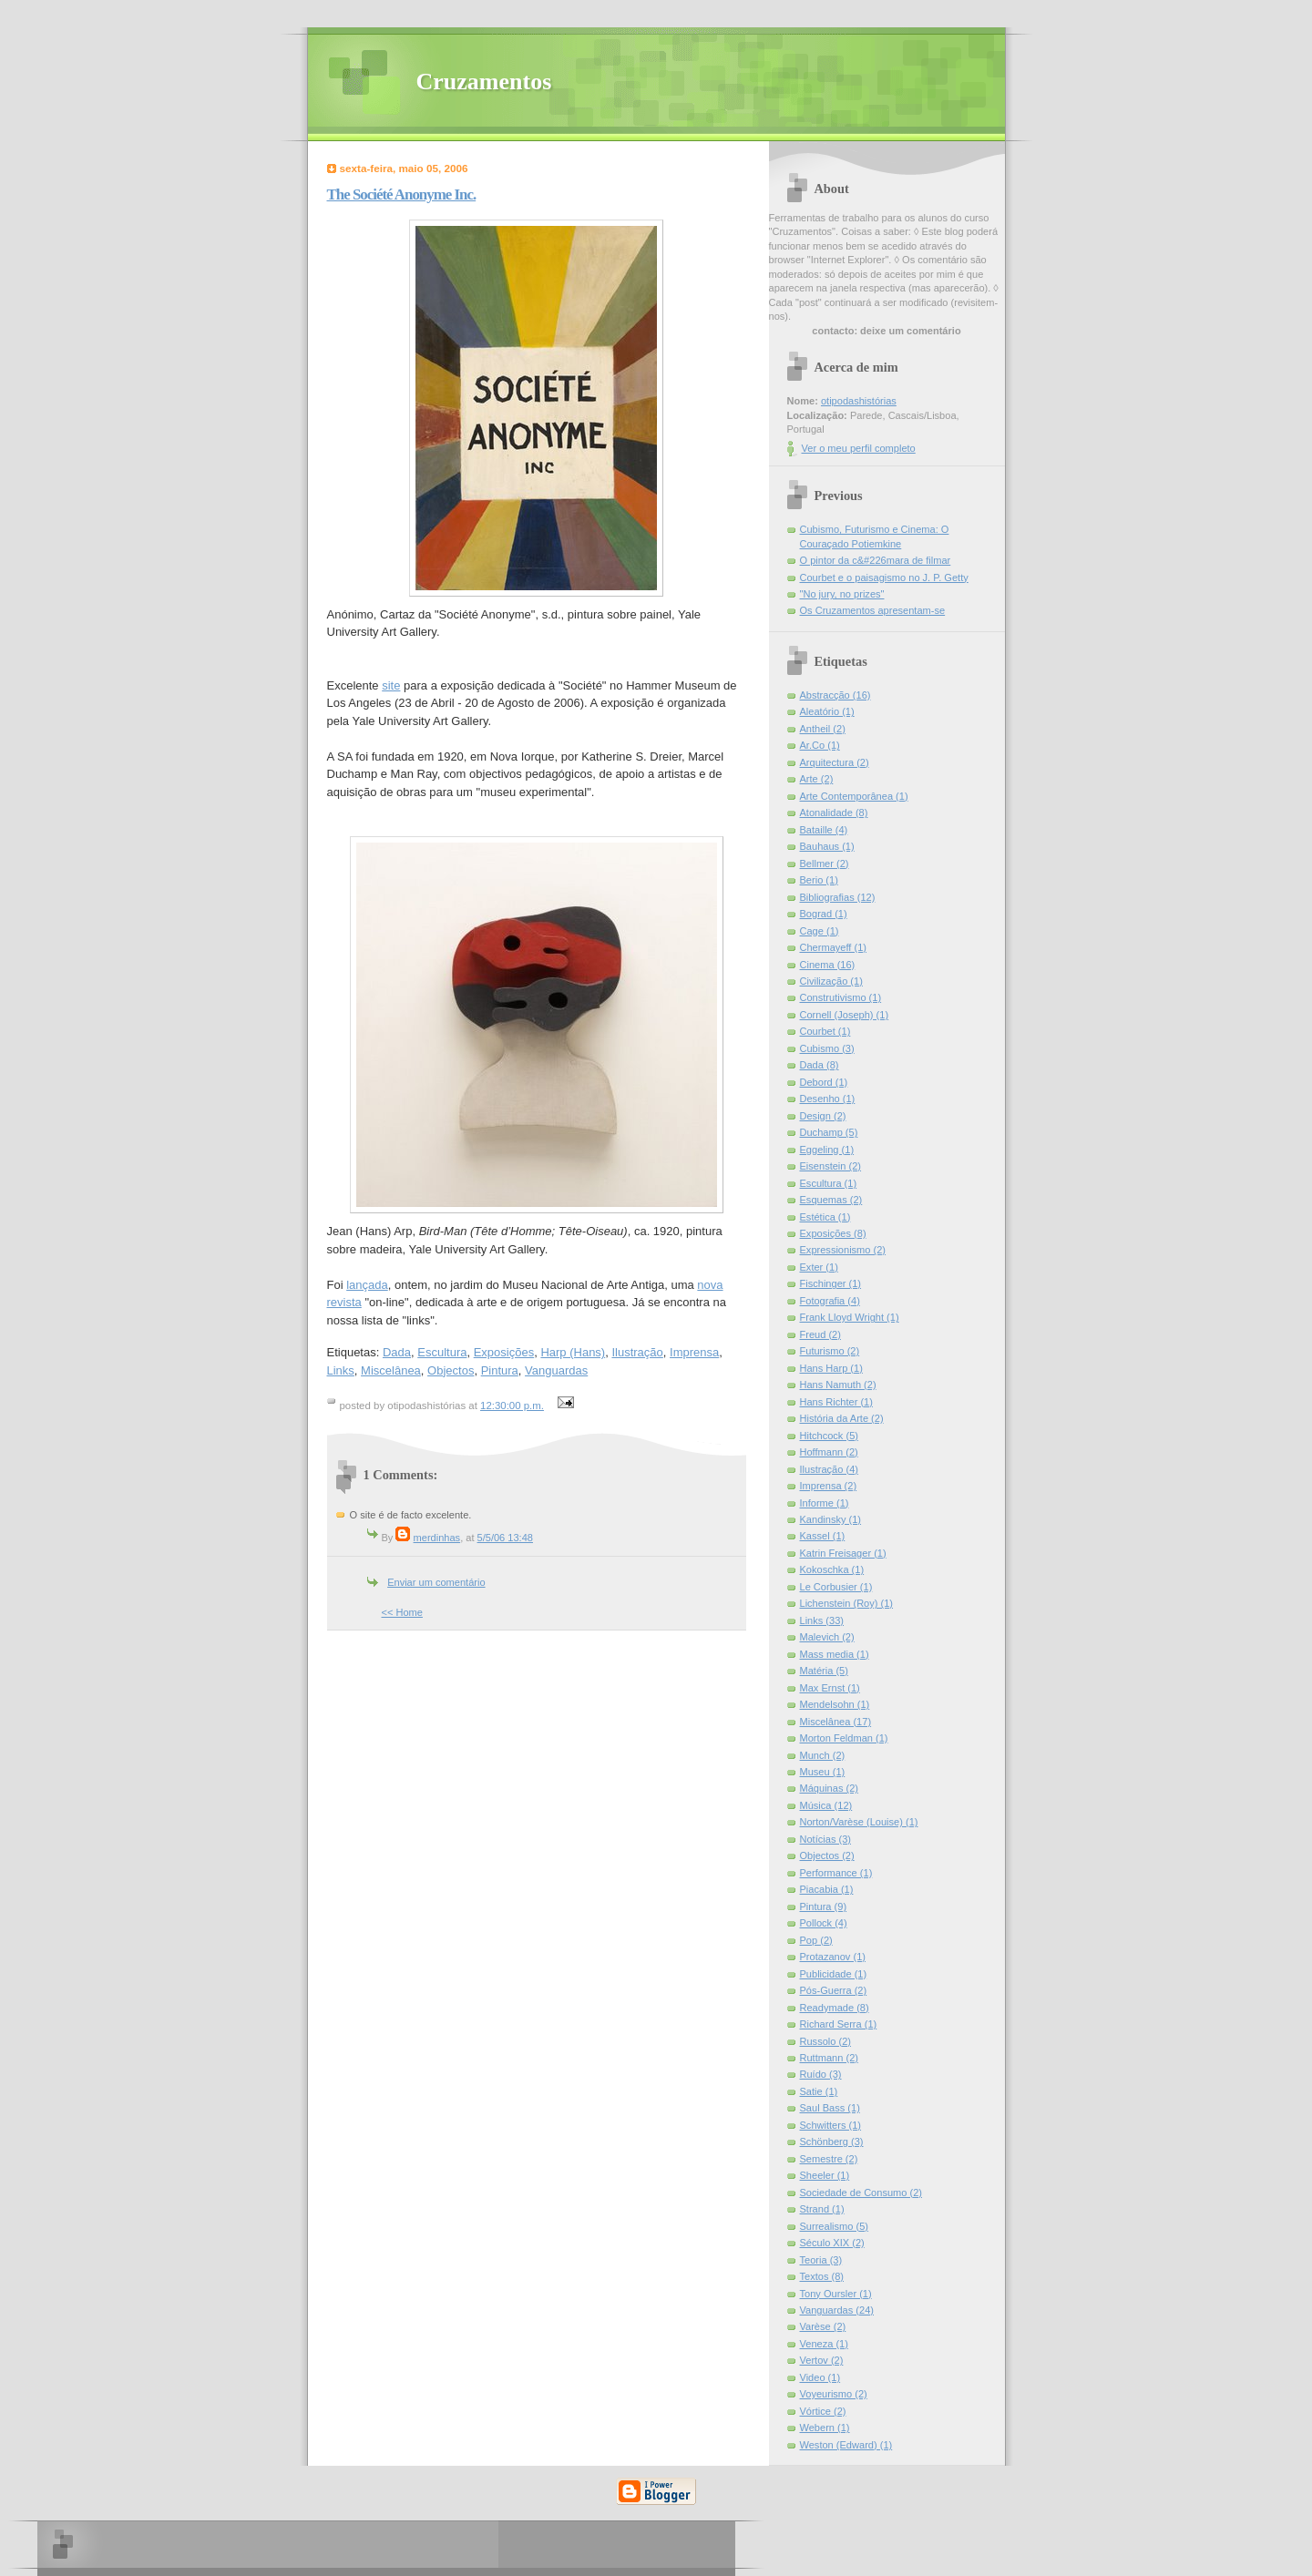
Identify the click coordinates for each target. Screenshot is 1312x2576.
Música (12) (826, 1805)
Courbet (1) (825, 1031)
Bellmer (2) (824, 863)
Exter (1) (819, 1267)
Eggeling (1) (827, 1149)
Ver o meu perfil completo (859, 448)
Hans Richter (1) (836, 1401)
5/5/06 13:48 (505, 1537)
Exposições (504, 1352)
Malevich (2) (827, 1636)
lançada (367, 1285)
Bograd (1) (823, 913)
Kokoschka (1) (832, 1569)
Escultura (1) (828, 1183)
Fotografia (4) (830, 1300)
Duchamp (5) (829, 1132)
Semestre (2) (829, 2158)
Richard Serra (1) (838, 2024)
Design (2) (823, 1115)
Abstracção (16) (835, 695)
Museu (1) (823, 1771)
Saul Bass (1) (830, 2107)
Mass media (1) (834, 1654)
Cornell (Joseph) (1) (844, 1014)
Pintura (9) (823, 1906)
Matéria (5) (824, 1670)
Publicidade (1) (833, 1973)
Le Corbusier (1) (836, 1586)
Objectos (450, 1370)
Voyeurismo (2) (833, 2393)
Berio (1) (819, 879)
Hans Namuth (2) (838, 1384)
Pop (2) (816, 1940)
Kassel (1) (823, 1535)
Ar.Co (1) (820, 745)
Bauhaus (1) (827, 846)
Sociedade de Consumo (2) (861, 2192)
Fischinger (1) (831, 1283)
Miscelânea (391, 1370)
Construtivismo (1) (841, 997)
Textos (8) (822, 2276)
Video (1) (820, 2377)
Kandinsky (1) (831, 1519)
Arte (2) (817, 778)
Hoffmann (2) (829, 1451)
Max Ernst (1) (830, 1687)
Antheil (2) (823, 728)
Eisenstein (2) (831, 1165)
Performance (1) (836, 1872)
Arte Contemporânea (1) (854, 796)
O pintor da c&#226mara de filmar (875, 560)
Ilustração (636, 1352)
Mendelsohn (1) (835, 1704)
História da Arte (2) (842, 1418)
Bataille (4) (824, 829)
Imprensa (694, 1352)
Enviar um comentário (436, 1582)
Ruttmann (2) (829, 2057)
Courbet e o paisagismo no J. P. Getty (884, 577)
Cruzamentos (484, 81)
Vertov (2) (822, 2360)
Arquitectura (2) (834, 762)
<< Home (402, 1612)
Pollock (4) (823, 1922)
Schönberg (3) (832, 2141)
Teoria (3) (821, 2259)
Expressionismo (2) (843, 1249)
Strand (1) (822, 2208)
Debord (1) (824, 1082)
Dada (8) (819, 1064)
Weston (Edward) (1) (846, 2444)
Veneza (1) (824, 2343)
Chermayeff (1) (833, 947)
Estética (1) (825, 1216)
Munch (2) (823, 1755)
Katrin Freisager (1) (843, 1553)
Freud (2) (820, 1334)
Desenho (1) (828, 1098)
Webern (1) (825, 2427)
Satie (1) (819, 2091)
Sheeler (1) (825, 2175)
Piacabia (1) (827, 1889)
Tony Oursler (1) (836, 2293)
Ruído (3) (821, 2074)
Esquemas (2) (831, 1199)
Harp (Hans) (572, 1352)
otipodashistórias (859, 400)
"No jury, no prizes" (842, 593)
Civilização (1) (831, 981)
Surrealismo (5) (834, 2226)
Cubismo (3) (827, 1048)
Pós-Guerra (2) (833, 1990)
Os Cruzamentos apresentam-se (873, 610)
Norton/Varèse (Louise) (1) (859, 1821)
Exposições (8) (833, 1233)
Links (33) (822, 1620)
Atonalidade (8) (834, 812)
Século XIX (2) (832, 2242)
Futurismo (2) (830, 1350)
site (391, 685)
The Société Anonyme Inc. (402, 194)
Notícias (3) (825, 1839)
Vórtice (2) (823, 2411)
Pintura (499, 1370)
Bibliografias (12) (838, 897)
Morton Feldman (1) (844, 1738)
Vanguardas (556, 1370)
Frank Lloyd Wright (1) (849, 1317)
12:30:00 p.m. (512, 1405)
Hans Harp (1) (831, 1368)
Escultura (441, 1352)
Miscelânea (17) (836, 1721)
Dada (397, 1352)
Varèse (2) (823, 2326)
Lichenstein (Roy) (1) (847, 1603)
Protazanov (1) (833, 1956)
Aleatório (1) (827, 711)
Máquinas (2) (829, 1788)
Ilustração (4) (829, 1469)
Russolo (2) (825, 2041)
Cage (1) (819, 930)
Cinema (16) (828, 964)
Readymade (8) (834, 2007)
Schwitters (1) (831, 2125)
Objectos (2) (827, 1855)
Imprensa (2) (828, 1485)
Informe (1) (824, 1503)
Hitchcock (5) (829, 1435)
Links (340, 1370)
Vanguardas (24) (837, 2310)
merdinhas (437, 1537)
